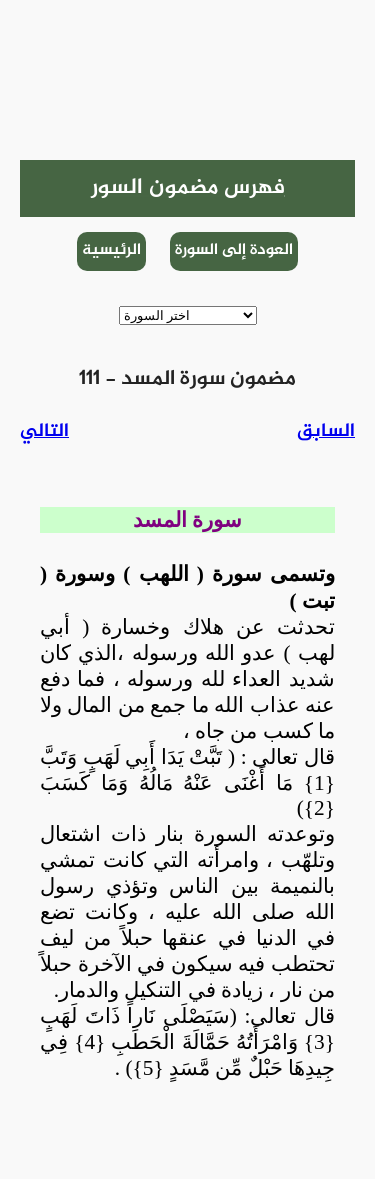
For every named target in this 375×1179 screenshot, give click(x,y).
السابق (326, 431)
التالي (44, 431)
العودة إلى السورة (234, 250)
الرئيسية (111, 250)
